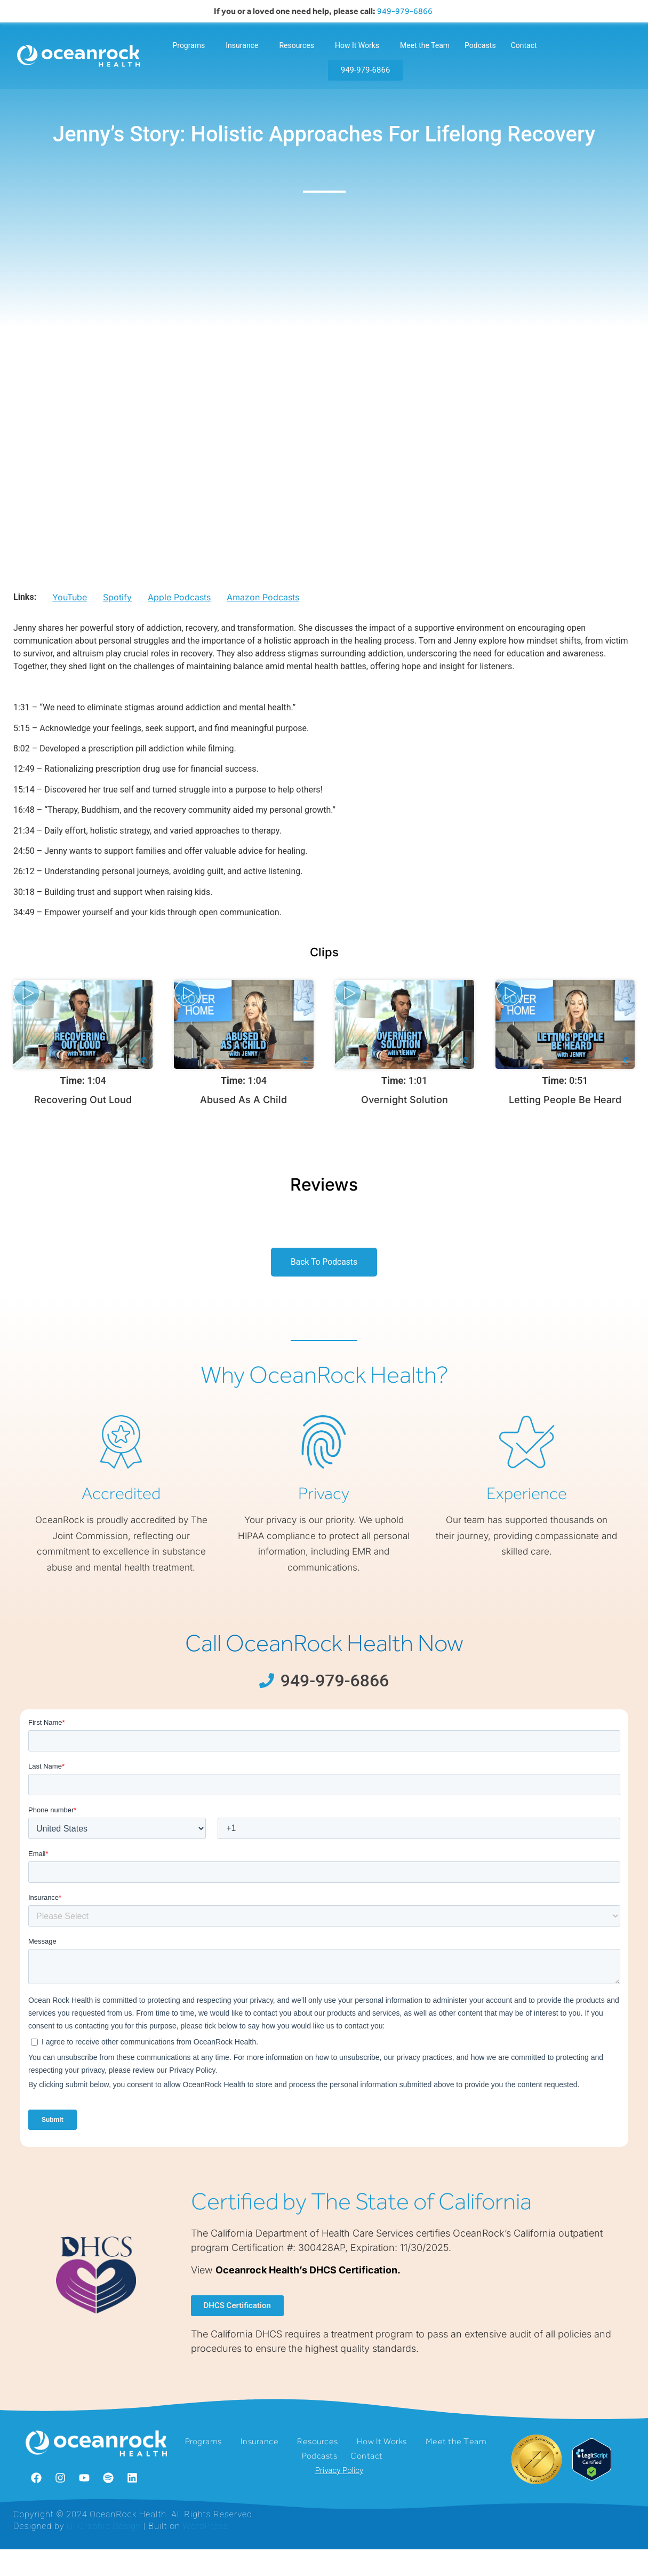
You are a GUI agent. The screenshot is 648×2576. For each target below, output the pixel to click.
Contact (524, 45)
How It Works (360, 45)
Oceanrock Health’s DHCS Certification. (308, 2294)
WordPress (205, 2552)
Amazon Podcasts (263, 620)
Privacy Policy (339, 2501)
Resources (299, 45)
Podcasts (480, 45)
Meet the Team (425, 45)
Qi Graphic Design (104, 2552)
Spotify (117, 620)
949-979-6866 (405, 11)
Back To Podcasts (324, 1285)
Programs (191, 45)
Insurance (245, 45)
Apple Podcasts (179, 620)
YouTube (69, 620)
